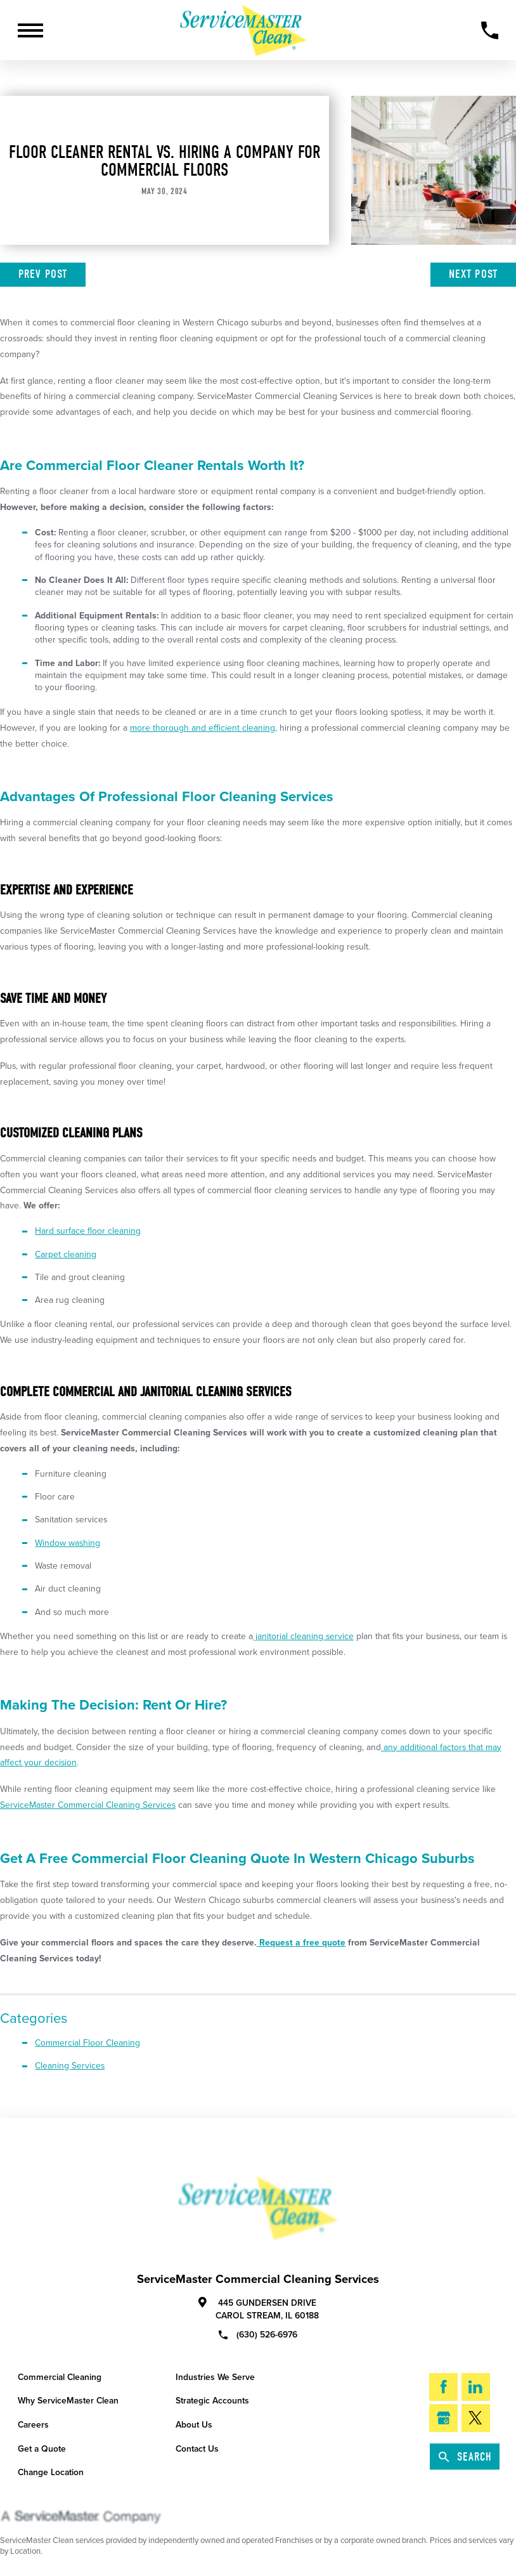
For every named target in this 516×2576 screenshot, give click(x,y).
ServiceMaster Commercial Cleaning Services (88, 1805)
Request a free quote (301, 1942)
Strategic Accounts (212, 2400)
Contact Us (197, 2448)
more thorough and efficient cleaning (202, 727)
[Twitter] (475, 2418)
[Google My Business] (443, 2418)
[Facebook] (443, 2387)
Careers (33, 2424)
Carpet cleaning (65, 1254)
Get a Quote (42, 2448)
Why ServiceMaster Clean (68, 2400)
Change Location (51, 2472)
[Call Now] (490, 30)
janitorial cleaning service (303, 1636)
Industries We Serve (215, 2377)
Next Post (473, 274)
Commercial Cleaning (59, 2377)
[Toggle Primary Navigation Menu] (30, 30)
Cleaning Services (70, 2065)
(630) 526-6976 (258, 2334)
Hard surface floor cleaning (88, 1231)
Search (465, 2457)
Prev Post (42, 274)
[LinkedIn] (475, 2387)
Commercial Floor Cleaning (87, 2042)
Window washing (67, 1543)
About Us (194, 2424)
